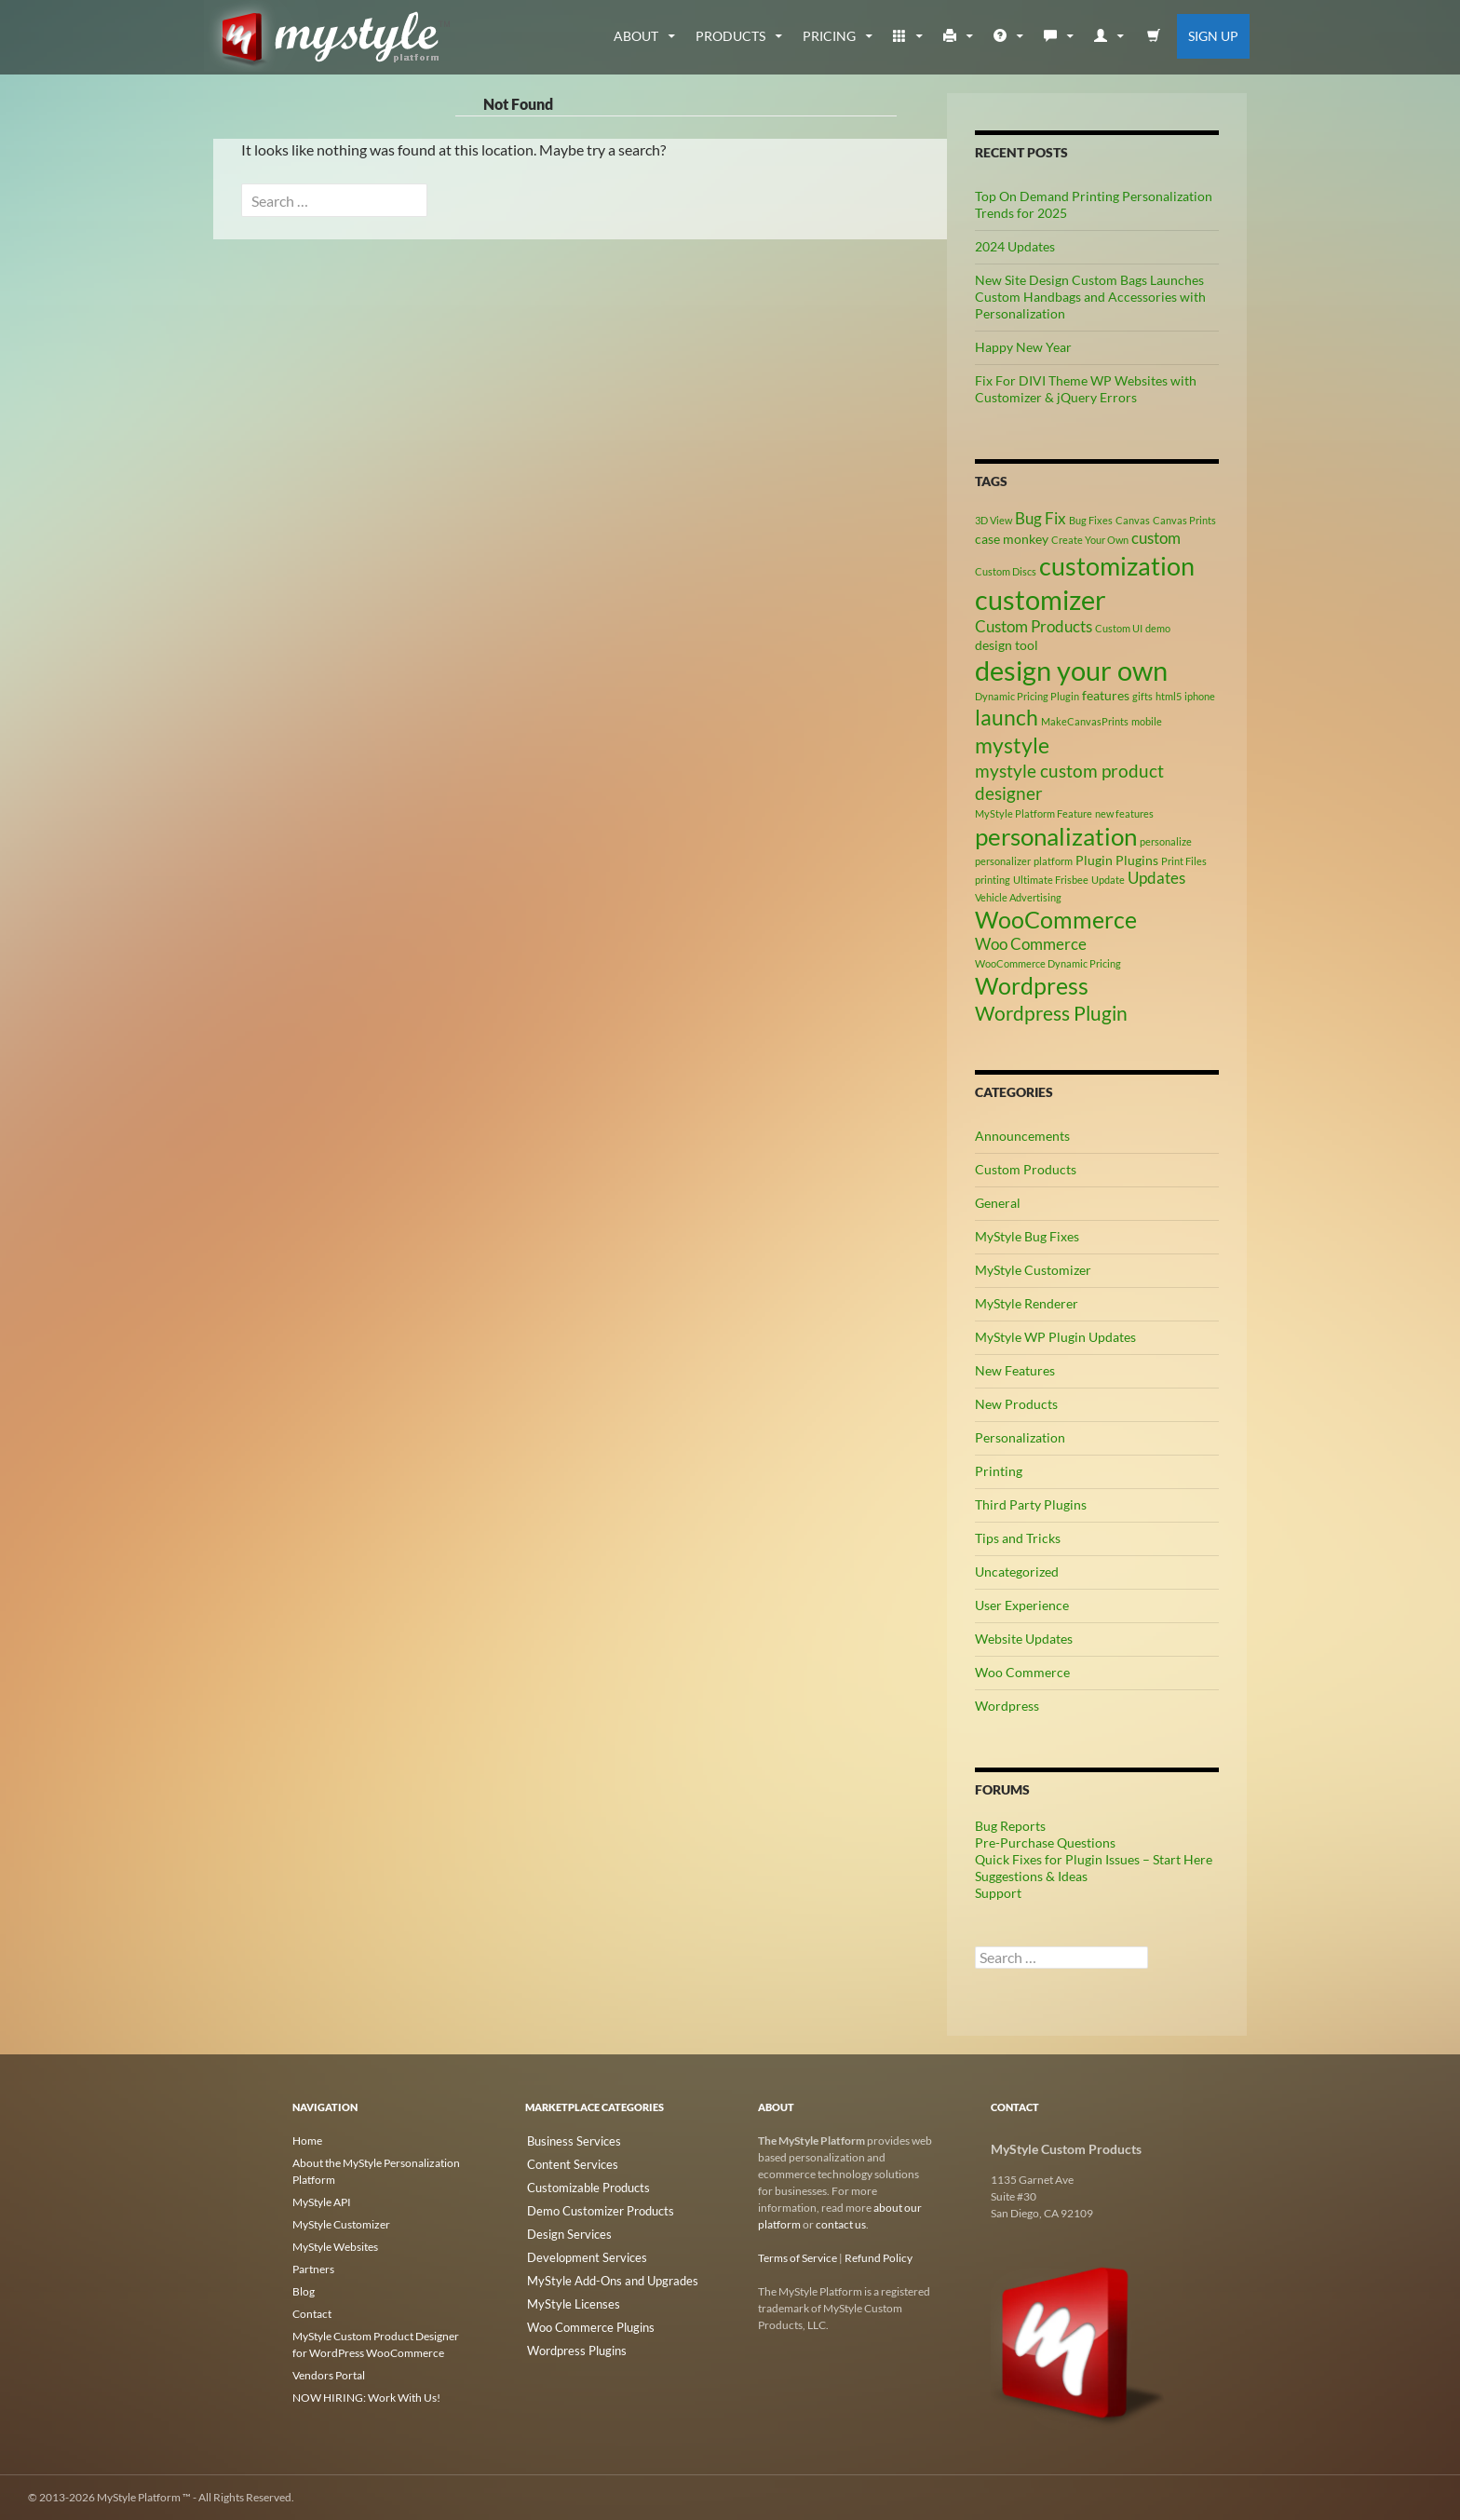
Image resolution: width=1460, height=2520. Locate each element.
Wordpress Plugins (571, 2342)
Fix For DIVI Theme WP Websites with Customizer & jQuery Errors (1085, 389)
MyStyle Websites (335, 2247)
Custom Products (1025, 1169)
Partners (313, 2269)
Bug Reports (1010, 1826)
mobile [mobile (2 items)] (1146, 721)
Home (307, 2140)
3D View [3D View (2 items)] (993, 520)
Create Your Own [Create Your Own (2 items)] (1090, 540)
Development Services (579, 2252)
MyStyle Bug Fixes (1027, 1236)
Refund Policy (878, 2258)
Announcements (1022, 1136)
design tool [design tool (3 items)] (1006, 645)
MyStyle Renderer (1026, 1303)
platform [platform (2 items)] (1053, 861)
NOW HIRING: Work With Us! (366, 2398)
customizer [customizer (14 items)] (1040, 599)
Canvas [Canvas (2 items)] (1132, 520)
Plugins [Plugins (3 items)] (1136, 860)
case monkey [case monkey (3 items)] (1011, 539)
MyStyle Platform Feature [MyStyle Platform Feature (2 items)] (1033, 813)
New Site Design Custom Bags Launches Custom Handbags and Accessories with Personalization (1090, 296)
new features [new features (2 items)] (1124, 813)
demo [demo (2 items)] (1157, 628)
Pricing (829, 36)
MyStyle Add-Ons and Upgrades (603, 2275)
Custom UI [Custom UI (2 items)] (1118, 628)
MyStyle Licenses (566, 2297)
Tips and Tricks (1018, 1538)
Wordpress (1007, 1706)
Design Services (563, 2230)
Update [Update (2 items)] (1108, 880)
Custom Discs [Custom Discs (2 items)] (1005, 571)
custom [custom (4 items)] (1156, 538)
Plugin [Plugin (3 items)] (1094, 860)
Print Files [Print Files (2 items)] (1184, 861)
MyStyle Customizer (1033, 1270)
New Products (1016, 1404)
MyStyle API (321, 2202)
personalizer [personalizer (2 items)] (1003, 861)
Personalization (1020, 1437)
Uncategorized (1017, 1571)
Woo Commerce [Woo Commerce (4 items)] (1031, 944)
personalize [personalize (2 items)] (1166, 841)
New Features (1015, 1370)
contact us (841, 2224)
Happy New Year (1023, 347)
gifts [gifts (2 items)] (1142, 696)
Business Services (567, 2140)
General (998, 1203)
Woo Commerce (1022, 1672)
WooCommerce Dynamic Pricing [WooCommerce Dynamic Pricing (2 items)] (1048, 963)
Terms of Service (797, 2258)
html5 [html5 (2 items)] (1169, 696)
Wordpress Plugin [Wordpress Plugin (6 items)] (1051, 1013)
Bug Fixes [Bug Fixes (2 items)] (1091, 520)
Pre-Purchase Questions (1045, 1842)
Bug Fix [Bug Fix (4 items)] (1040, 518)
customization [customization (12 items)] (1117, 565)
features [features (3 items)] (1105, 695)
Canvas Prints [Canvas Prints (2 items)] (1184, 520)
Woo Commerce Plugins (583, 2319)
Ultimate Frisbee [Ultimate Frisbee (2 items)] (1050, 880)
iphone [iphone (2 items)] (1199, 696)
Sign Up (1213, 36)
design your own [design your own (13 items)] (1071, 670)
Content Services (566, 2163)
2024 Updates (1015, 246)
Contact (311, 2314)
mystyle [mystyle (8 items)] (1012, 745)
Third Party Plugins (1031, 1504)
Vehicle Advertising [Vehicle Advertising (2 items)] (1018, 897)
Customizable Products (582, 2185)
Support (998, 1893)
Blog (303, 2291)
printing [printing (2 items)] (992, 880)
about (636, 36)
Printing (998, 1471)
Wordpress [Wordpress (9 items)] (1031, 985)
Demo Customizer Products (592, 2208)
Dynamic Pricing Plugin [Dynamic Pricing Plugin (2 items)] (1027, 696)
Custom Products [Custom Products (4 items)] (1033, 626)
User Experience (1022, 1605)
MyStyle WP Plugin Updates (1055, 1337)
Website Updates (1024, 1638)
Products (730, 36)
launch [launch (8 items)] (1006, 717)
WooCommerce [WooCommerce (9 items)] (1056, 919)
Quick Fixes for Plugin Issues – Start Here (1093, 1859)
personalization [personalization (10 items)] (1056, 836)
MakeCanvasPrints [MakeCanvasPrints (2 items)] (1085, 721)
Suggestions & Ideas (1031, 1876)
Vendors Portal (328, 2375)
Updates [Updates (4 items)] (1156, 878)
